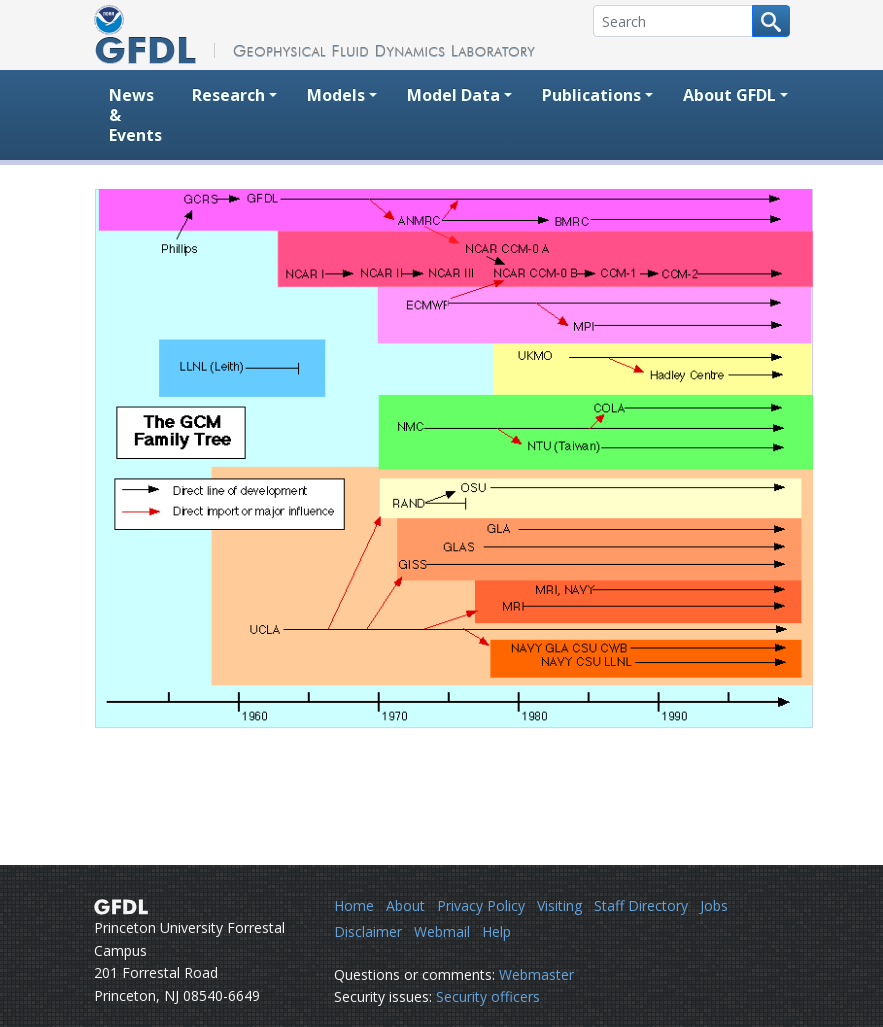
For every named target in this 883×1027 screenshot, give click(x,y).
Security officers (488, 996)
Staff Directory (641, 905)
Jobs (714, 905)
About (405, 905)
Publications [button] (591, 95)
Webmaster (536, 974)
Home (354, 905)
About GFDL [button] (729, 95)
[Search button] (771, 21)
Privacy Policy (481, 905)
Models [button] (336, 95)
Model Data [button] (453, 95)
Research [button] (228, 95)
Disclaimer (368, 931)
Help (496, 931)
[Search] (673, 21)
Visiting (559, 905)
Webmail (442, 931)
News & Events (135, 115)
